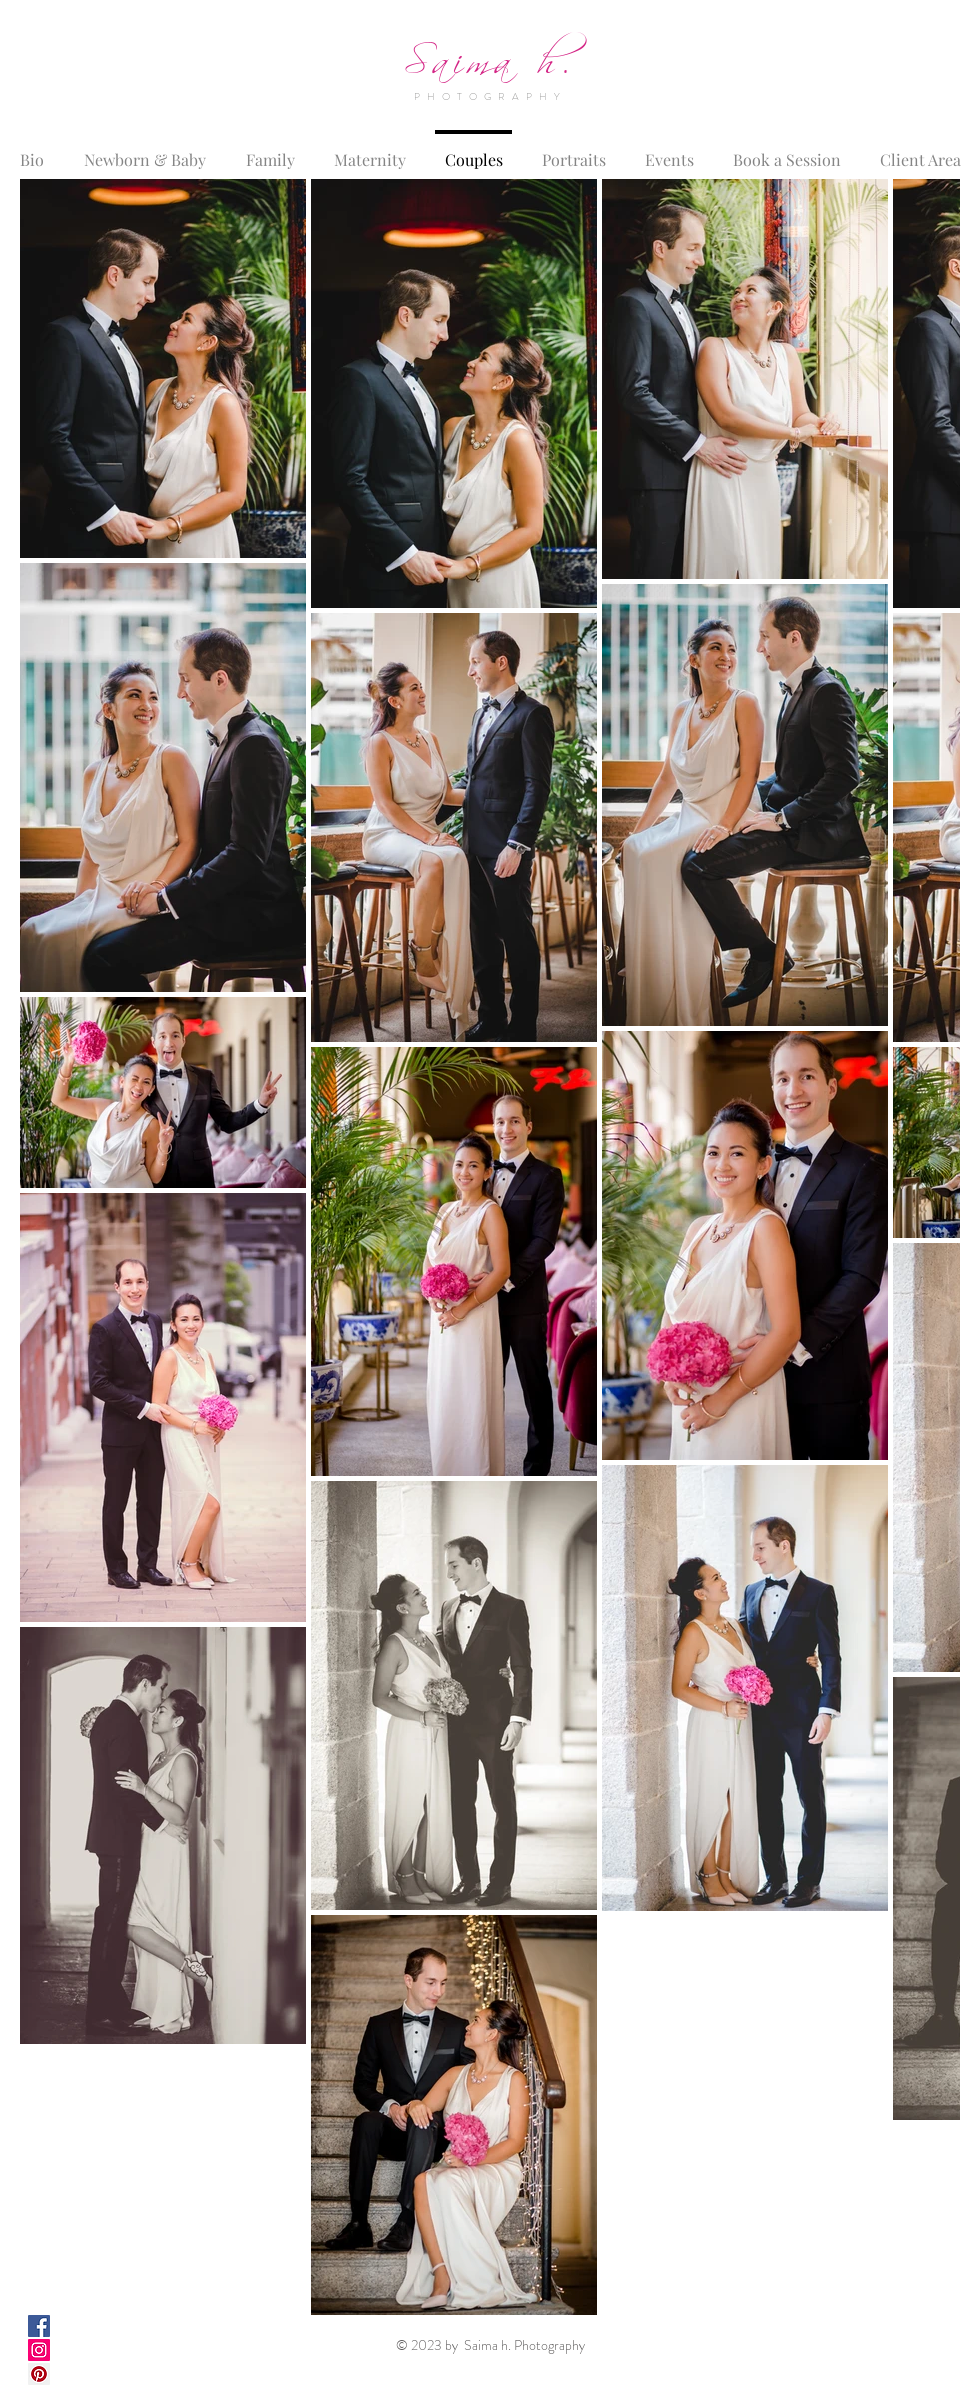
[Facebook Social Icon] (39, 2326)
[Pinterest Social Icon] (39, 2374)
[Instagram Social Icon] (39, 2350)
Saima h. (490, 54)
